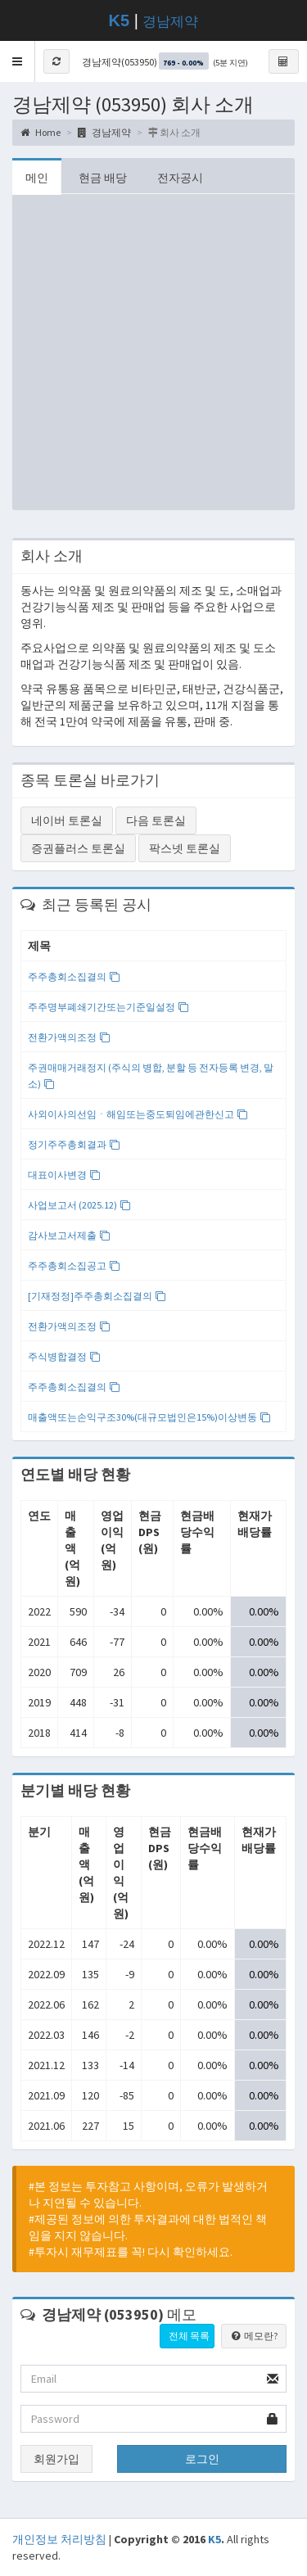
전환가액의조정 (69, 1037)
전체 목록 (189, 2336)
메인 (36, 177)
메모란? (254, 2336)
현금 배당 (103, 177)
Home (40, 132)
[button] (17, 61)
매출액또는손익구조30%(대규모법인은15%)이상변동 (149, 1417)
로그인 (202, 2459)
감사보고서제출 (69, 1235)
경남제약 (170, 21)
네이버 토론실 (66, 820)
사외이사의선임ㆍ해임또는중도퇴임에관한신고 (138, 1114)
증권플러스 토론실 (78, 848)
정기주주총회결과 (74, 1144)
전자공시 (180, 177)
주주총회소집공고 (74, 1265)
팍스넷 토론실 (184, 848)
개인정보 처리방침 (59, 2539)
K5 (214, 2539)
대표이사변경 (64, 1174)
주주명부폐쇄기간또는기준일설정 (108, 1007)
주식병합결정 (64, 1356)
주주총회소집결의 (74, 976)
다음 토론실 (156, 820)
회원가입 (56, 2459)
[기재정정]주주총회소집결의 (97, 1296)
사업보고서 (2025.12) (79, 1205)
